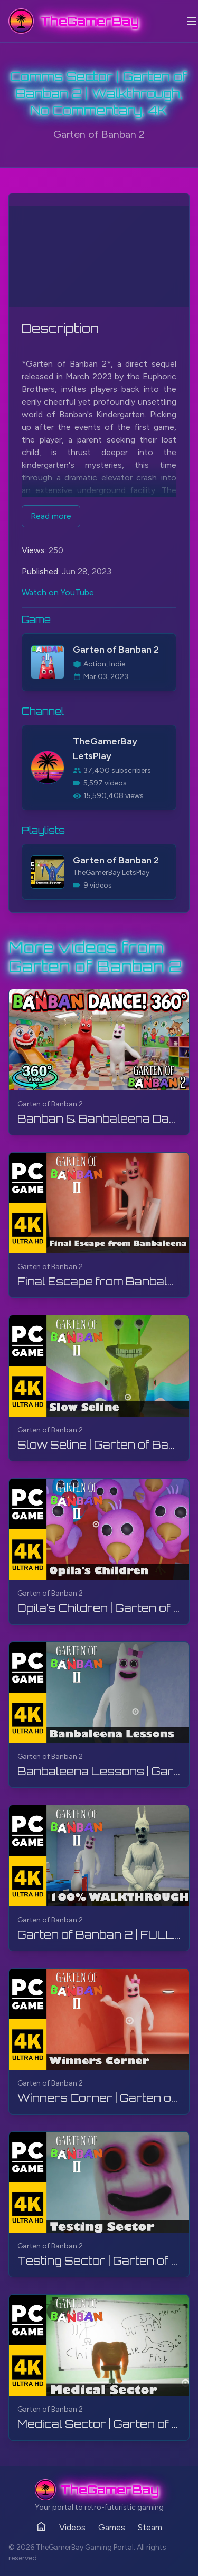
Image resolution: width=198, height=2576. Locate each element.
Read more (51, 516)
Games (111, 2527)
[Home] (41, 2526)
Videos (72, 2527)
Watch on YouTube (58, 592)
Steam (150, 2527)
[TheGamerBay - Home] (73, 21)
